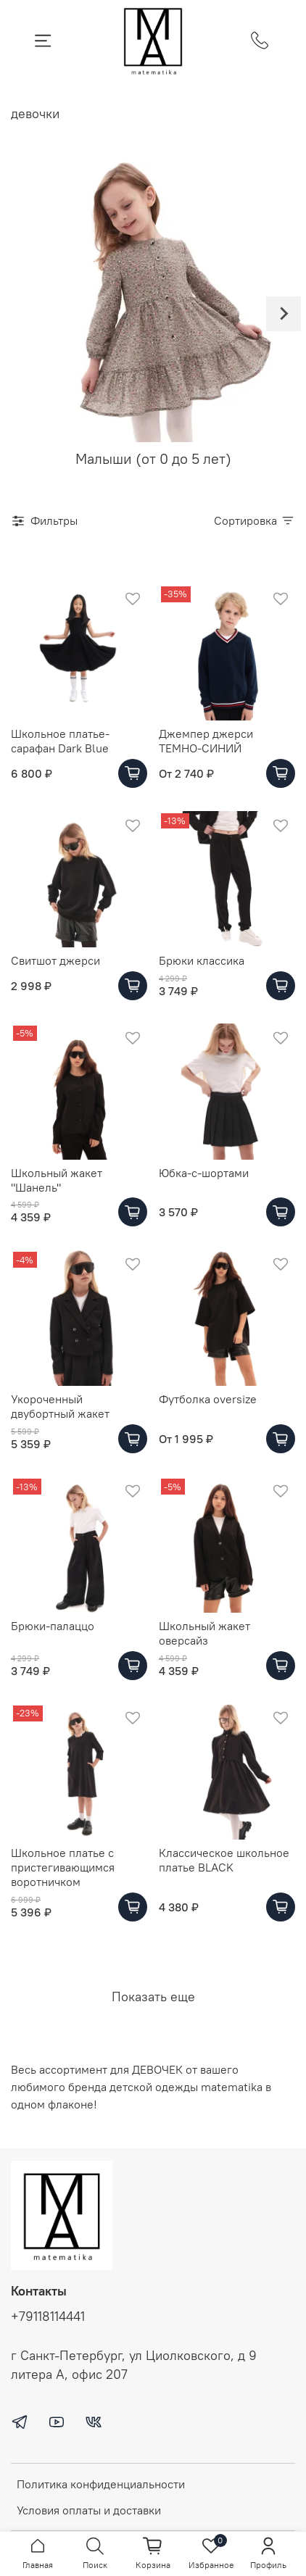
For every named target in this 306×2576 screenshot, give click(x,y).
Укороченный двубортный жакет (60, 1406)
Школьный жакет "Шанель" (56, 1180)
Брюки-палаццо (52, 1626)
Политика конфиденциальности (101, 2484)
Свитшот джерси (55, 960)
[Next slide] (283, 313)
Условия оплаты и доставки (89, 2510)
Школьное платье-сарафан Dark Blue (60, 740)
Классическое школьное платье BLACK (224, 1859)
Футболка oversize (208, 1399)
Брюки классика (201, 960)
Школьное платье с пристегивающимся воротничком (63, 1867)
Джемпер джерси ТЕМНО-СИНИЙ (206, 740)
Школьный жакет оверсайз (204, 1633)
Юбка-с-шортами (204, 1173)
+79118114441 (48, 2316)
